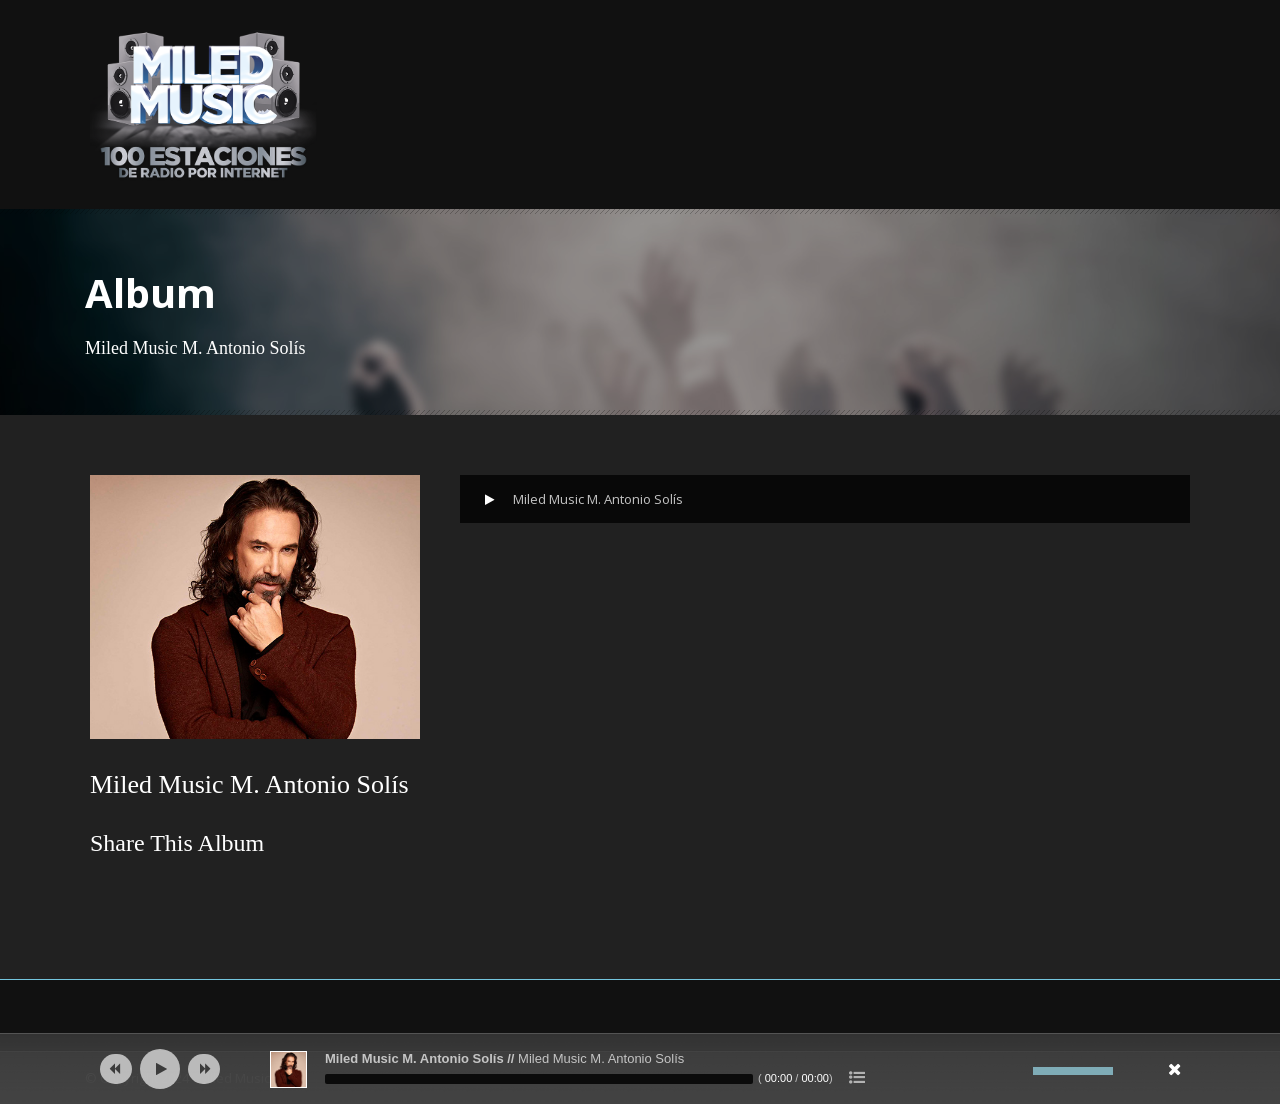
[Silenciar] (1018, 1071)
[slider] (539, 1079)
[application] (640, 1069)
